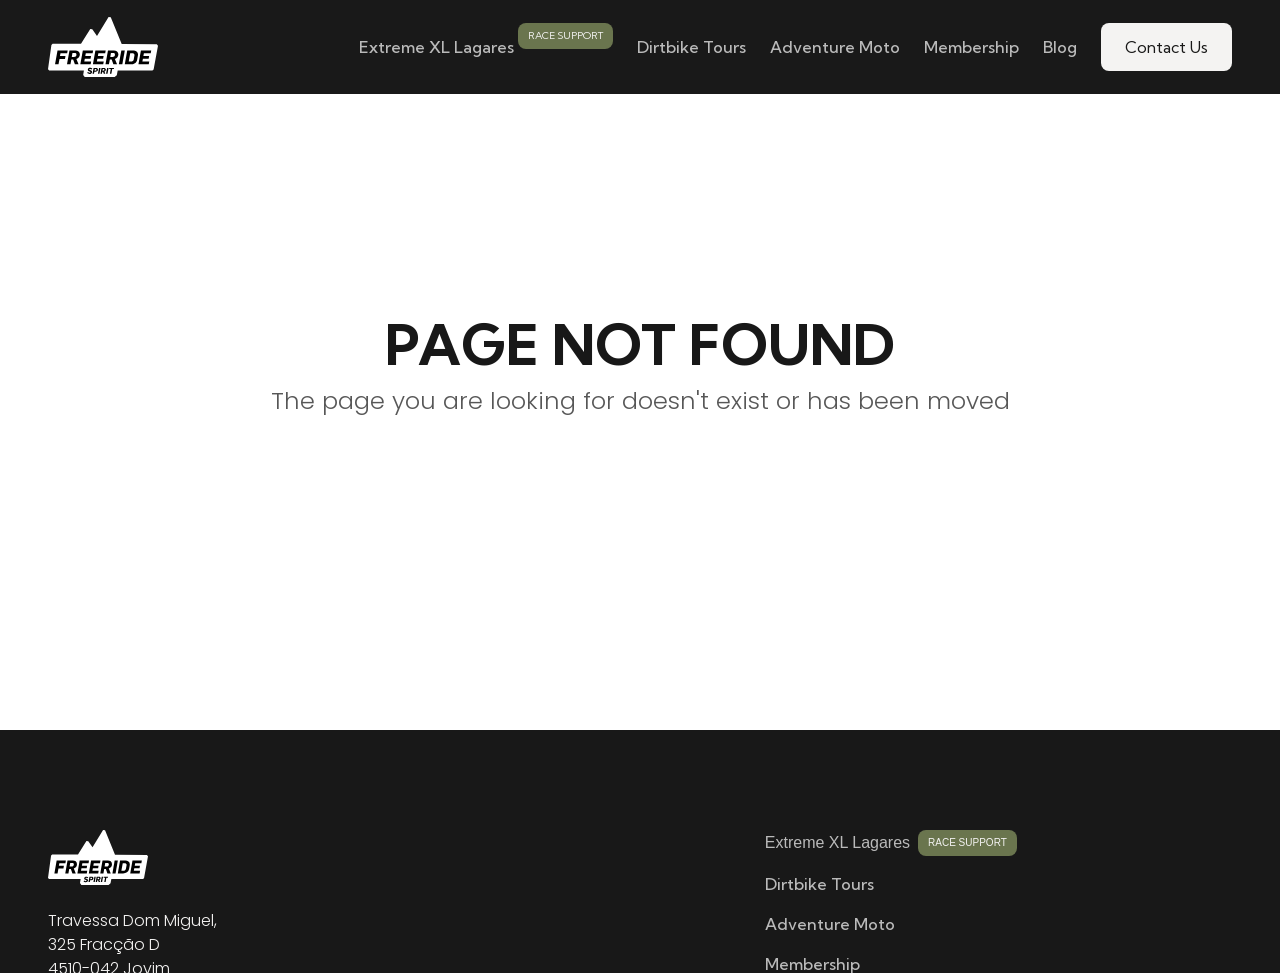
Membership (971, 47)
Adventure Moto (835, 47)
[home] (103, 47)
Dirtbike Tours (691, 47)
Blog (1060, 47)
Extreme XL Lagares (436, 47)
